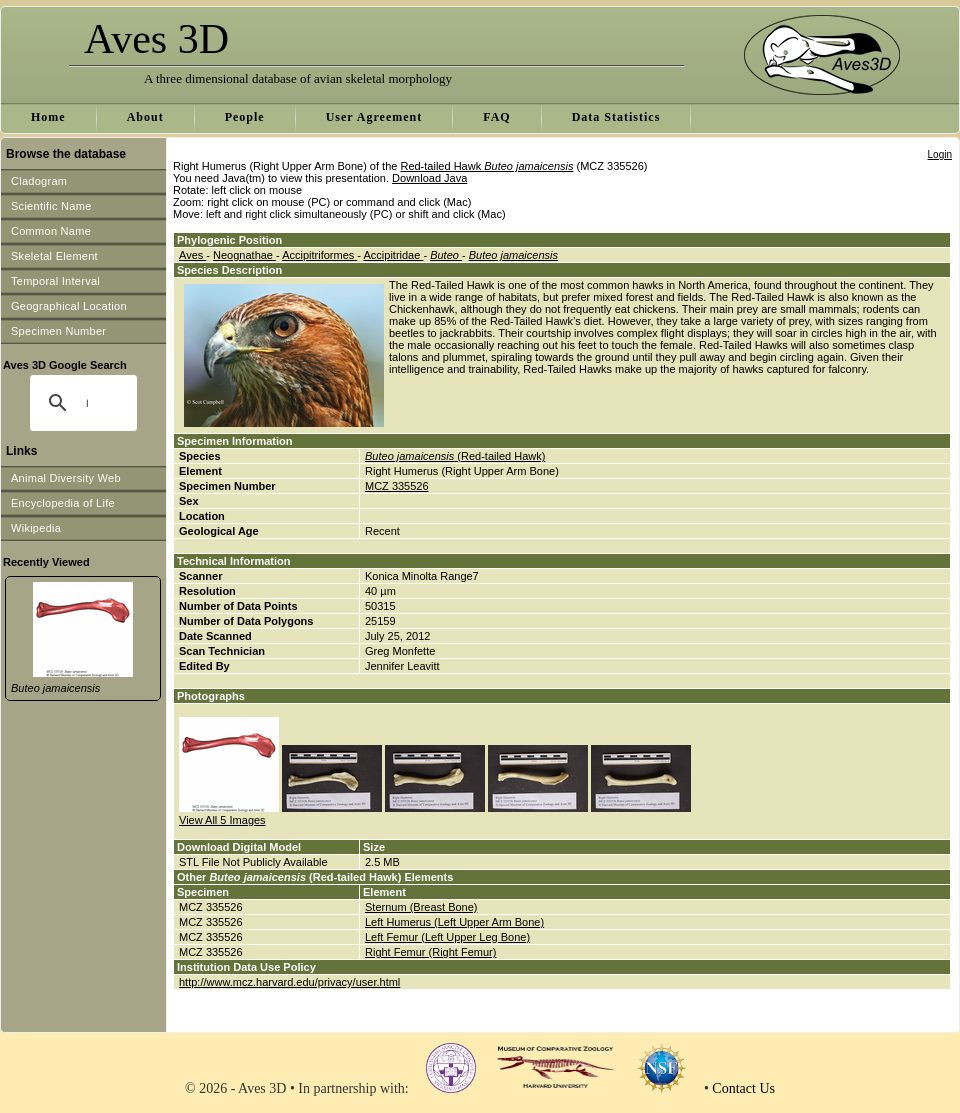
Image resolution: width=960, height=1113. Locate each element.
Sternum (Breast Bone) (421, 907)
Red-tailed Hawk (486, 166)
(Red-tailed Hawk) (455, 456)
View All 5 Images (222, 820)
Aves (192, 255)
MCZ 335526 (397, 486)
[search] (87, 403)
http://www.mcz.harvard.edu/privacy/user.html (289, 982)
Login (940, 154)
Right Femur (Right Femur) (430, 952)
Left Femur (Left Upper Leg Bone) (447, 937)
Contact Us (743, 1088)
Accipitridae (393, 255)
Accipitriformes (319, 255)
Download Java (429, 178)
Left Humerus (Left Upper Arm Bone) (454, 922)
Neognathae (244, 255)
